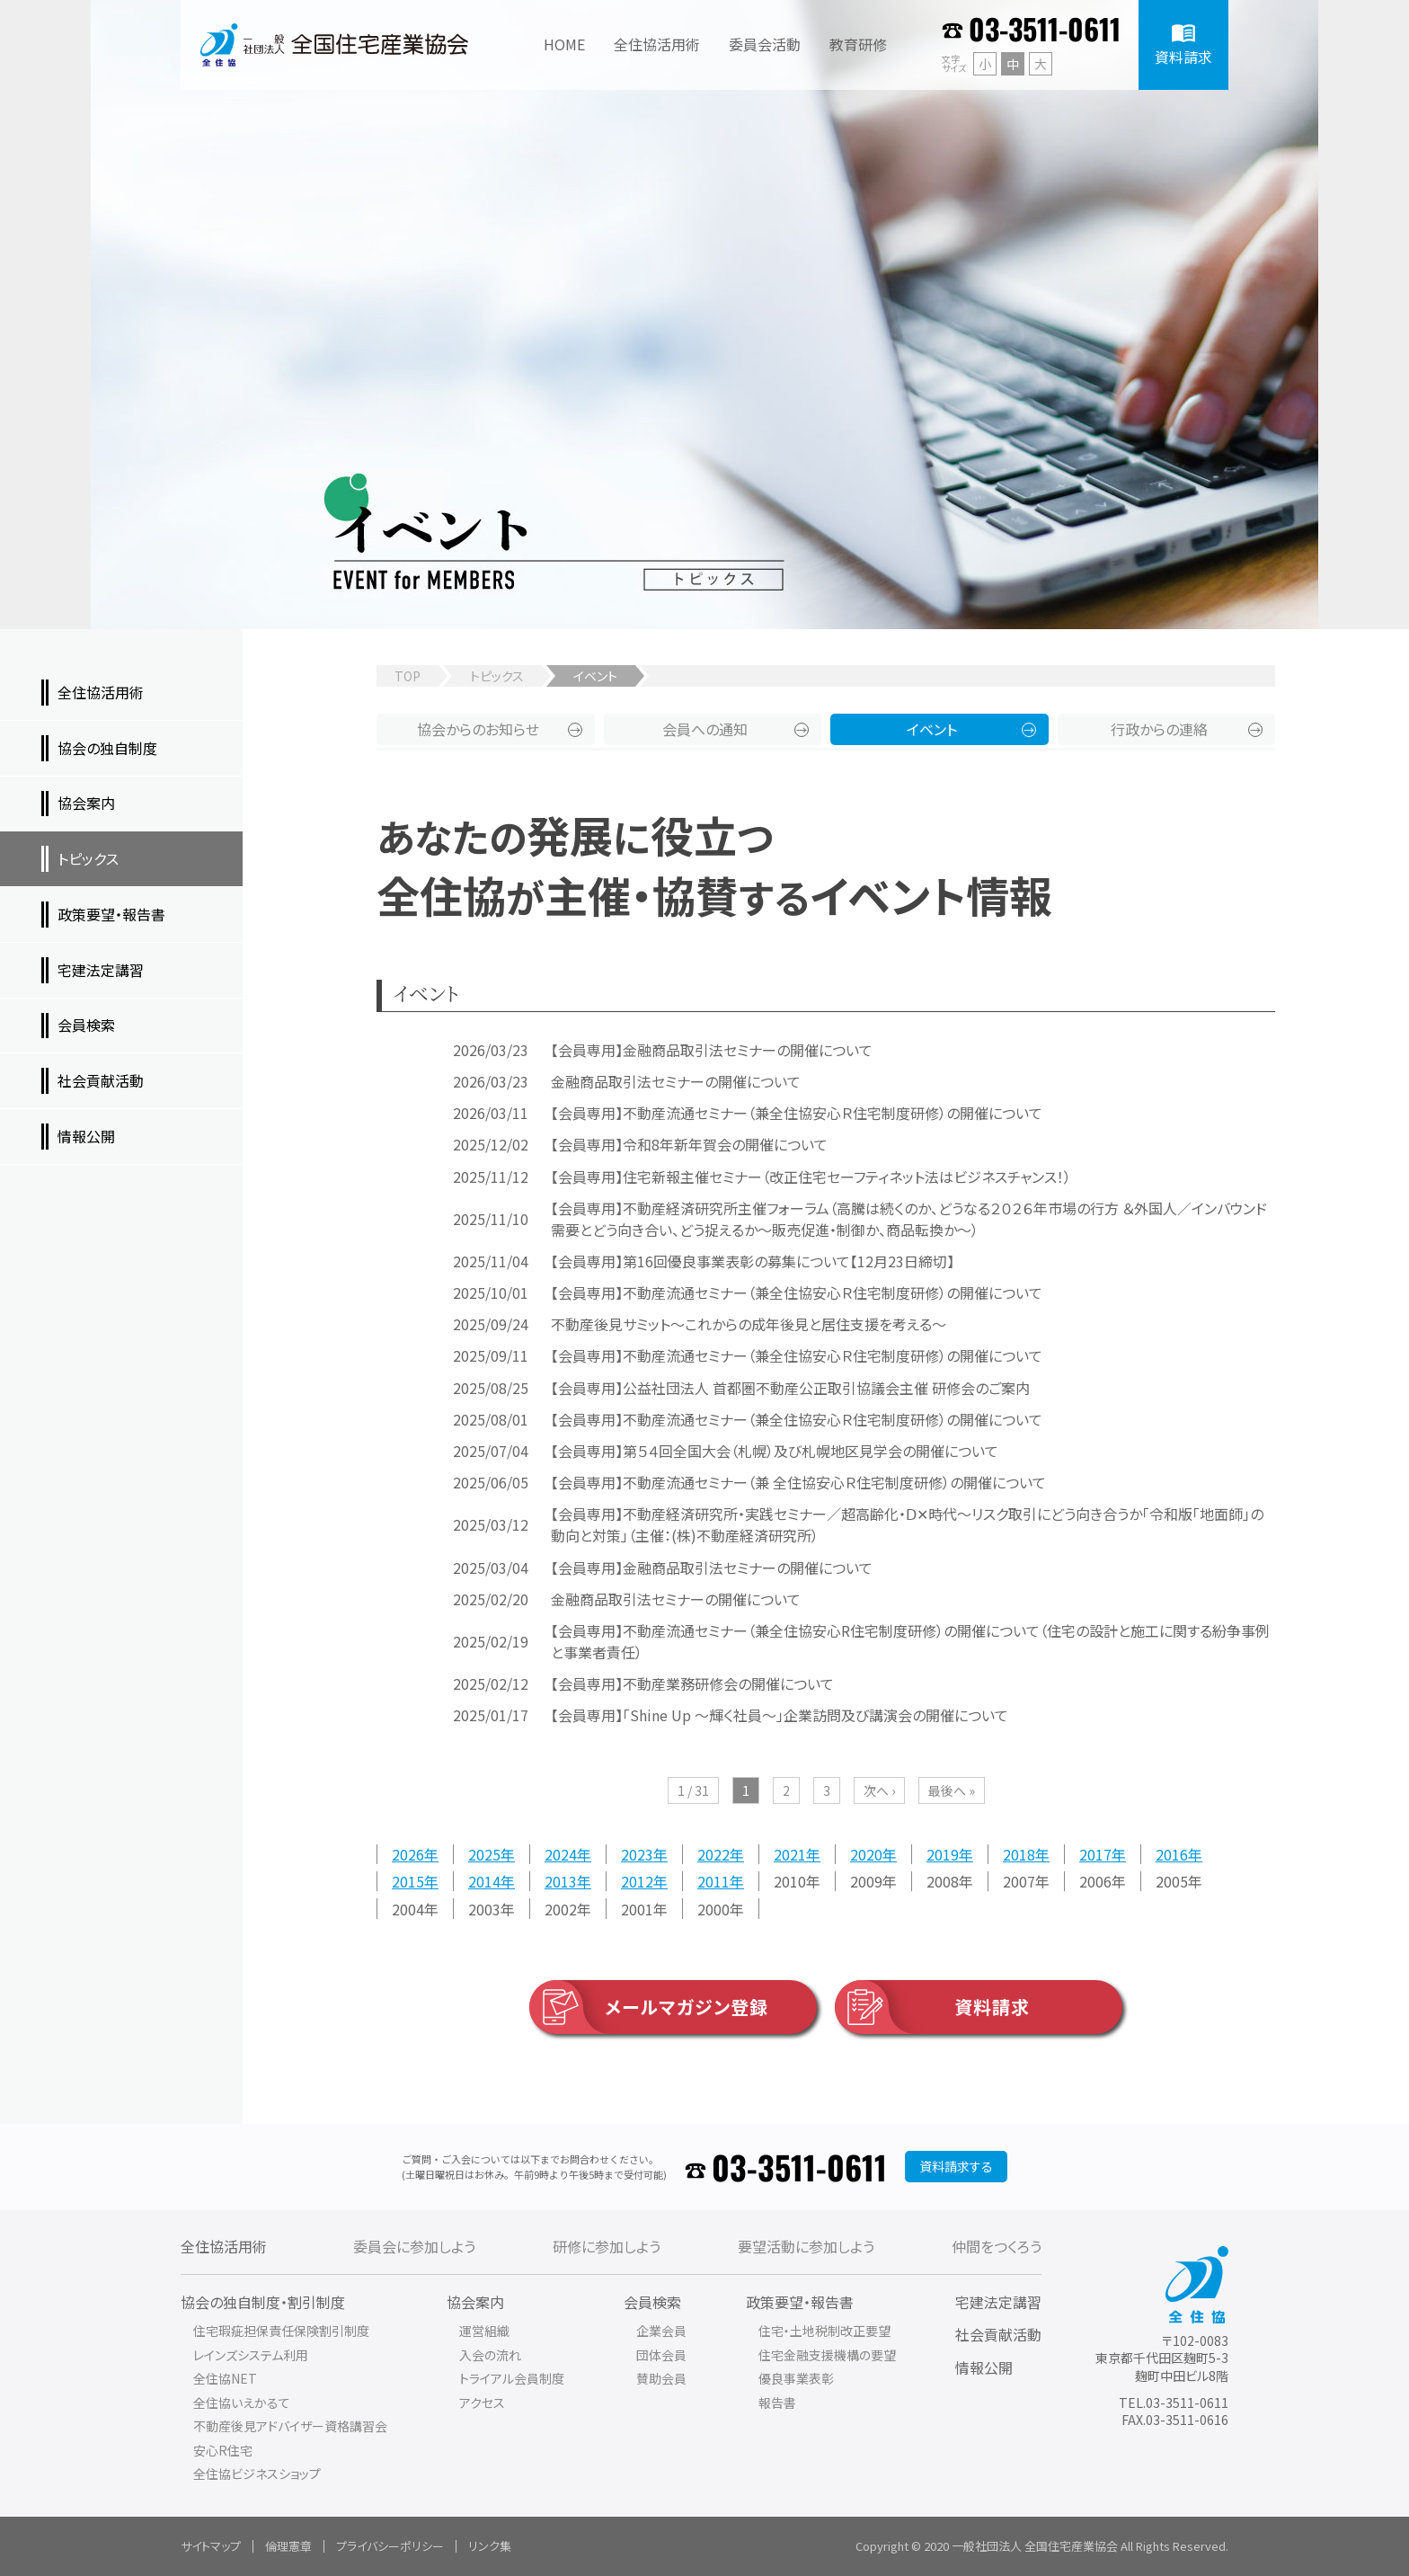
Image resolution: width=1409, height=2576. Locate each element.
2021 (790, 1854)
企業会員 (661, 2331)
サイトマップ (211, 2545)
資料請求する (956, 2166)
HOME (564, 44)
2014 (484, 1881)
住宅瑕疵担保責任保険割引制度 (281, 2331)
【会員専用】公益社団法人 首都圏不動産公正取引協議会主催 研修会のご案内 (790, 1388)
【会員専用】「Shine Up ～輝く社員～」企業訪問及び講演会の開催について (779, 1715)
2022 (713, 1854)
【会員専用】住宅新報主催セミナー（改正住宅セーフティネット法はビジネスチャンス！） (811, 1176)
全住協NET (225, 2378)
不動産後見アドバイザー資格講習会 (290, 2426)
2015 (408, 1881)
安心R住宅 (223, 2450)
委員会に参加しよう (414, 2246)
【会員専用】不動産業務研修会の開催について (692, 1683)
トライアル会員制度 (511, 2378)
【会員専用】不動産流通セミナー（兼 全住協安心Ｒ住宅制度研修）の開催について (798, 1482)
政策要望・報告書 (800, 2302)
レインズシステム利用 (250, 2355)
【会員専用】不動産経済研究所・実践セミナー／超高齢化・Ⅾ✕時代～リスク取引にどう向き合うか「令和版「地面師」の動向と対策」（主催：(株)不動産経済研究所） (907, 1524)
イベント (932, 729)
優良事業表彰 (796, 2378)
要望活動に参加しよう (806, 2246)
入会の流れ (490, 2355)
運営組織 (484, 2331)
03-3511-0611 (1045, 28)
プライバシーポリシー (390, 2545)
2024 (561, 1854)
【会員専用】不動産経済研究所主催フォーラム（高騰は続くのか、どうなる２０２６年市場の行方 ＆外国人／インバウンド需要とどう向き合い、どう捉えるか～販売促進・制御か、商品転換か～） (909, 1218)
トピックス (497, 676)
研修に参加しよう (606, 2246)
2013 (561, 1881)
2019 (942, 1854)
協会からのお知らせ (478, 729)
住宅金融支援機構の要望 (827, 2355)
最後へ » (951, 1790)
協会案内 (475, 2302)
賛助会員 (661, 2378)
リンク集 (489, 2545)
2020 (866, 1854)
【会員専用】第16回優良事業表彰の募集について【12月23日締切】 (752, 1261)
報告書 (777, 2403)
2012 (637, 1881)
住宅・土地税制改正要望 (824, 2331)
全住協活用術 (224, 2246)
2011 (713, 1881)
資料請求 (932, 2007)
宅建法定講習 (998, 2302)
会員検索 (652, 2302)
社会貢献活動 (998, 2334)
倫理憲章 (288, 2545)
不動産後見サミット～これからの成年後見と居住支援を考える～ (748, 1324)
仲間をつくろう (996, 2246)
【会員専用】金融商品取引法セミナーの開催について (712, 1050)
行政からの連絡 (1159, 729)
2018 (1019, 1854)
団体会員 (661, 2355)
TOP (407, 676)
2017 (1095, 1854)
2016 (1172, 1854)
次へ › (879, 1790)
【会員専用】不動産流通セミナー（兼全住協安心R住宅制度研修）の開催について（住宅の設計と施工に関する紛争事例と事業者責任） (910, 1641)
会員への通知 (705, 729)
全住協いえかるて (241, 2403)
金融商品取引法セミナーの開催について (676, 1081)
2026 (408, 1854)
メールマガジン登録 (648, 2007)
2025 (484, 1854)
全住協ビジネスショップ (257, 2474)
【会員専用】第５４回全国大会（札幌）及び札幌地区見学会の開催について (774, 1450)
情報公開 (984, 2367)
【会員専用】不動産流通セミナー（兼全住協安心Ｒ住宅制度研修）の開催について (796, 1113)
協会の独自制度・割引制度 (263, 2302)
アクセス (482, 2403)
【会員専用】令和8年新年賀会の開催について (689, 1144)
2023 (637, 1854)
